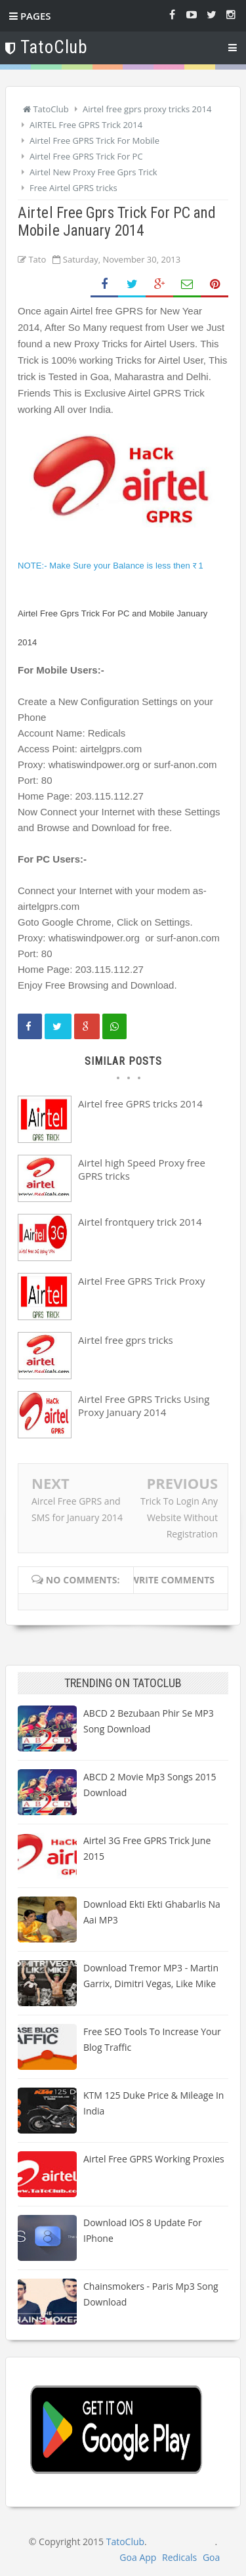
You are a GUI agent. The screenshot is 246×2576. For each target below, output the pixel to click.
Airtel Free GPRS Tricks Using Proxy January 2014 (143, 1405)
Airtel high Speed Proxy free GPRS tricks (141, 1169)
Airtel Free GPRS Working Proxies (153, 2159)
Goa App (137, 2557)
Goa (211, 2557)
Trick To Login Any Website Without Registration (179, 1517)
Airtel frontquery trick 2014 (139, 1221)
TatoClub (125, 2541)
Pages (30, 15)
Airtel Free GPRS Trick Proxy (141, 1280)
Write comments (172, 1580)
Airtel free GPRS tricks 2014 (140, 1103)
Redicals (179, 2557)
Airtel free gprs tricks (125, 1339)
